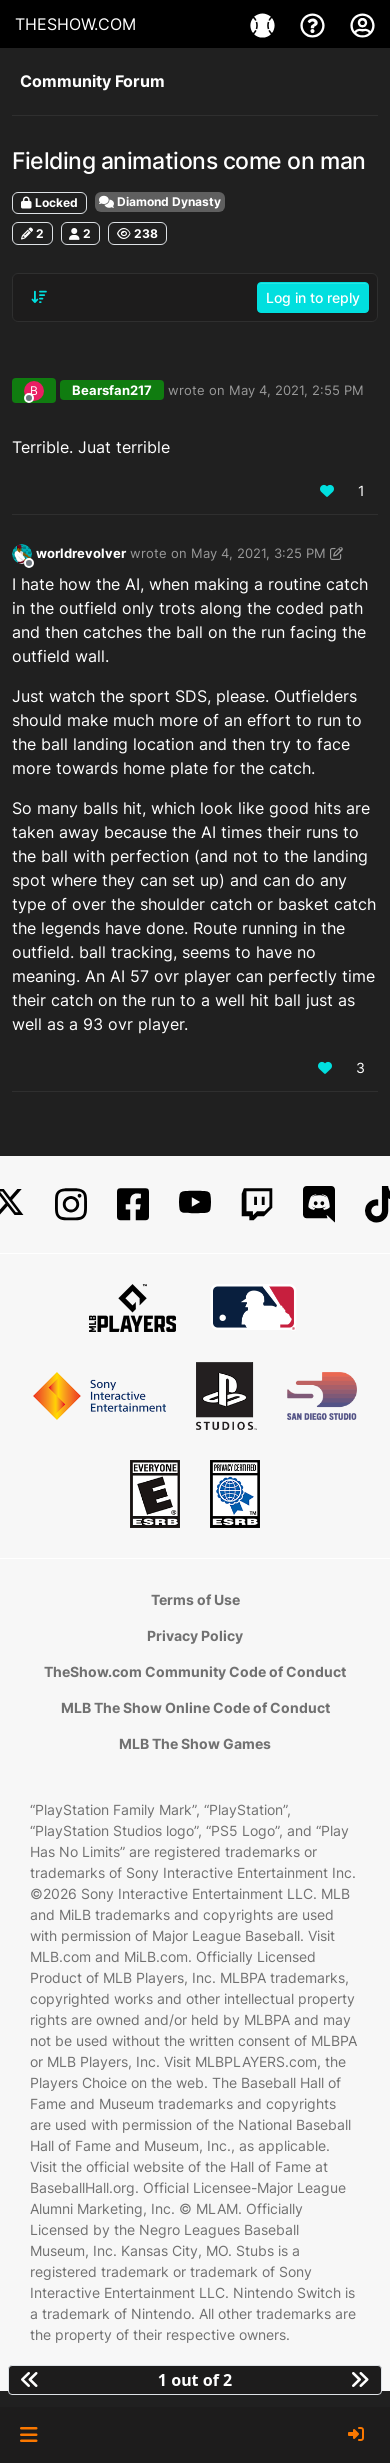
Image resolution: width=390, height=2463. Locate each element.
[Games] (265, 24)
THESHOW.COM (75, 24)
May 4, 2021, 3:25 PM (258, 553)
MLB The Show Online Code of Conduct (195, 1707)
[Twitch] (257, 1204)
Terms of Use (195, 1599)
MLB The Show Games (195, 1743)
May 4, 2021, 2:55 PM (296, 390)
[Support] (315, 24)
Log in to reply (313, 297)
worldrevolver (81, 553)
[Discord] (319, 1204)
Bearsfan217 (112, 390)
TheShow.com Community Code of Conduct (195, 1671)
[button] (28, 2435)
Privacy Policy (195, 1635)
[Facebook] (133, 1204)
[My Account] (362, 24)
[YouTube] (195, 1204)
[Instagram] (71, 1204)
